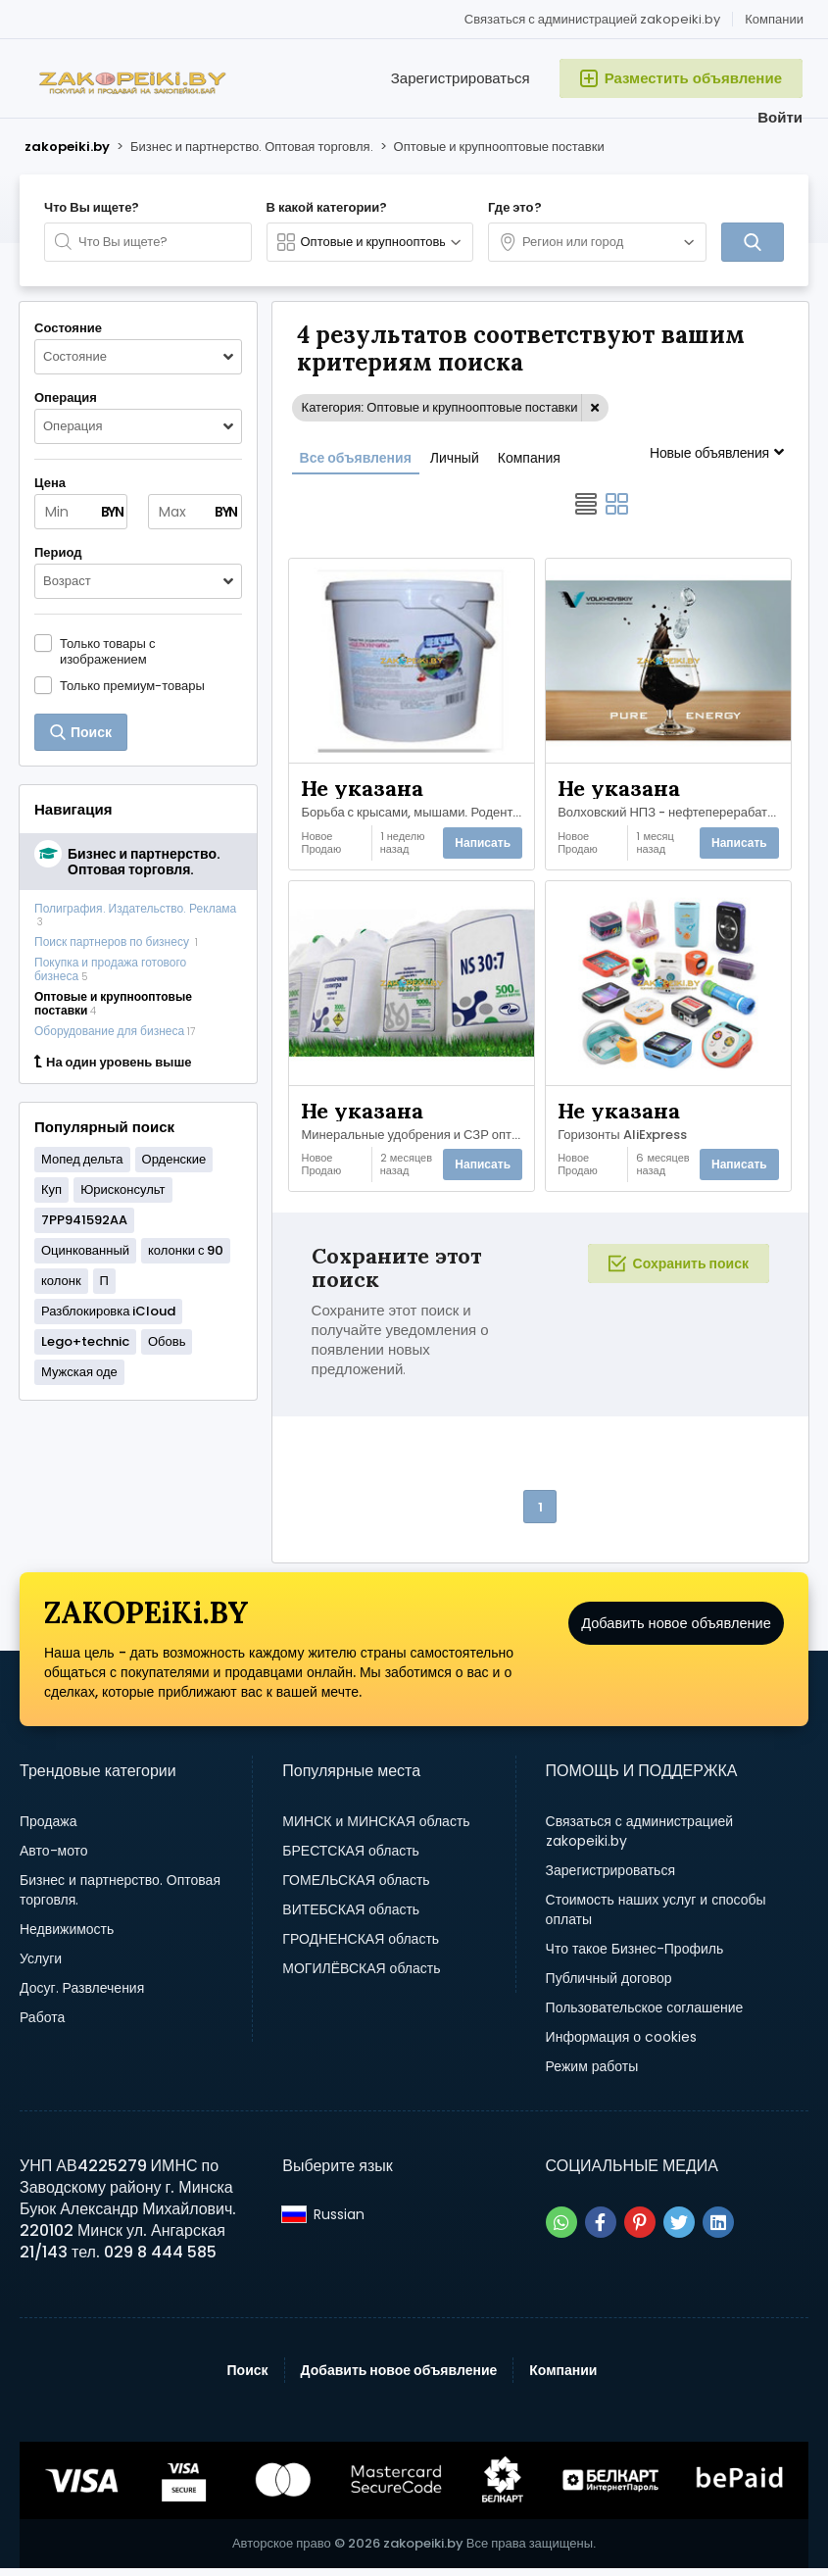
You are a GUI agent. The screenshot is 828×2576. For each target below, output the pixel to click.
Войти (780, 117)
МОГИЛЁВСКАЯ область (361, 1976)
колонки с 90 (185, 1250)
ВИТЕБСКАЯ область (350, 1917)
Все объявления (356, 458)
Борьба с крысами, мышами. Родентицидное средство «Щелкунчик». (417, 809)
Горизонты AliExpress (624, 1135)
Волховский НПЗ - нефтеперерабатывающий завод (673, 809)
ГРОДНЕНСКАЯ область (360, 1947)
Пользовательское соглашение (645, 2015)
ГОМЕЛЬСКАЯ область (355, 1888)
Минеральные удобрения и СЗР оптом (417, 1135)
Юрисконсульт (122, 1189)
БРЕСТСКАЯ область (350, 1858)
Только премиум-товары (132, 685)
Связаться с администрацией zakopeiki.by (592, 19)
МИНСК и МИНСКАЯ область (375, 1829)
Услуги (41, 1966)
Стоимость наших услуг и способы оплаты (656, 1917)
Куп (51, 1189)
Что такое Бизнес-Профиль (635, 1956)
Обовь (166, 1341)
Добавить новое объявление (676, 1646)
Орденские (174, 1159)
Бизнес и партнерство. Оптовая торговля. (120, 1897)
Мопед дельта (82, 1159)
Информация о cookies (622, 2045)
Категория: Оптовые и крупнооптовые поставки (440, 407)
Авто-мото (54, 1858)
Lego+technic (85, 1341)
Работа (42, 2025)
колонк (61, 1280)
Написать (482, 842)
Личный (454, 458)
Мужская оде (79, 1371)
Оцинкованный (85, 1250)
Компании (774, 19)
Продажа (48, 1829)
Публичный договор (609, 1986)
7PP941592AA (84, 1220)
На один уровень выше (112, 1062)
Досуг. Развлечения (82, 1996)
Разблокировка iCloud (108, 1311)
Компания (529, 458)
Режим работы (592, 2074)
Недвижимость (67, 1937)
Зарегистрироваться (460, 78)
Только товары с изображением (107, 651)
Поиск (247, 2378)
